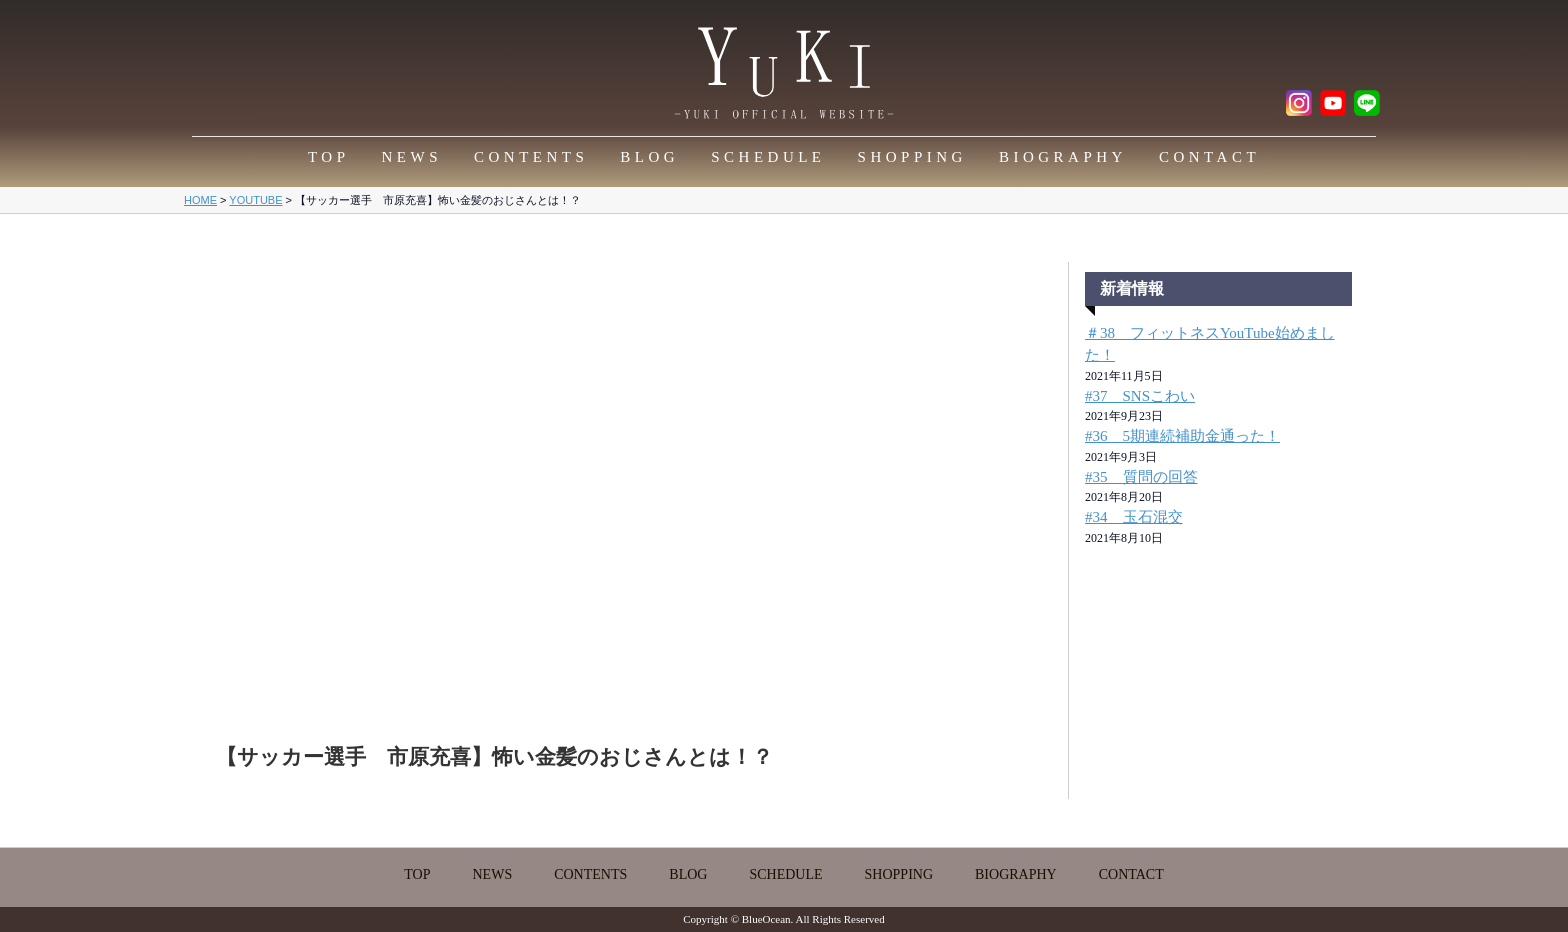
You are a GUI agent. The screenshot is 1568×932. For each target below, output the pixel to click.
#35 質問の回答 (1141, 477)
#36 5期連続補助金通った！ (1182, 436)
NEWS (412, 157)
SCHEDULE (768, 157)
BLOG (649, 157)
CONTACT (1209, 157)
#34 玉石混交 (1134, 517)
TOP (329, 157)
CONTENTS (531, 157)
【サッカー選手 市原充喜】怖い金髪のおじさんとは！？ (494, 757)
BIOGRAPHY (1063, 157)
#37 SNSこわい (1140, 396)
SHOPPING (912, 157)
